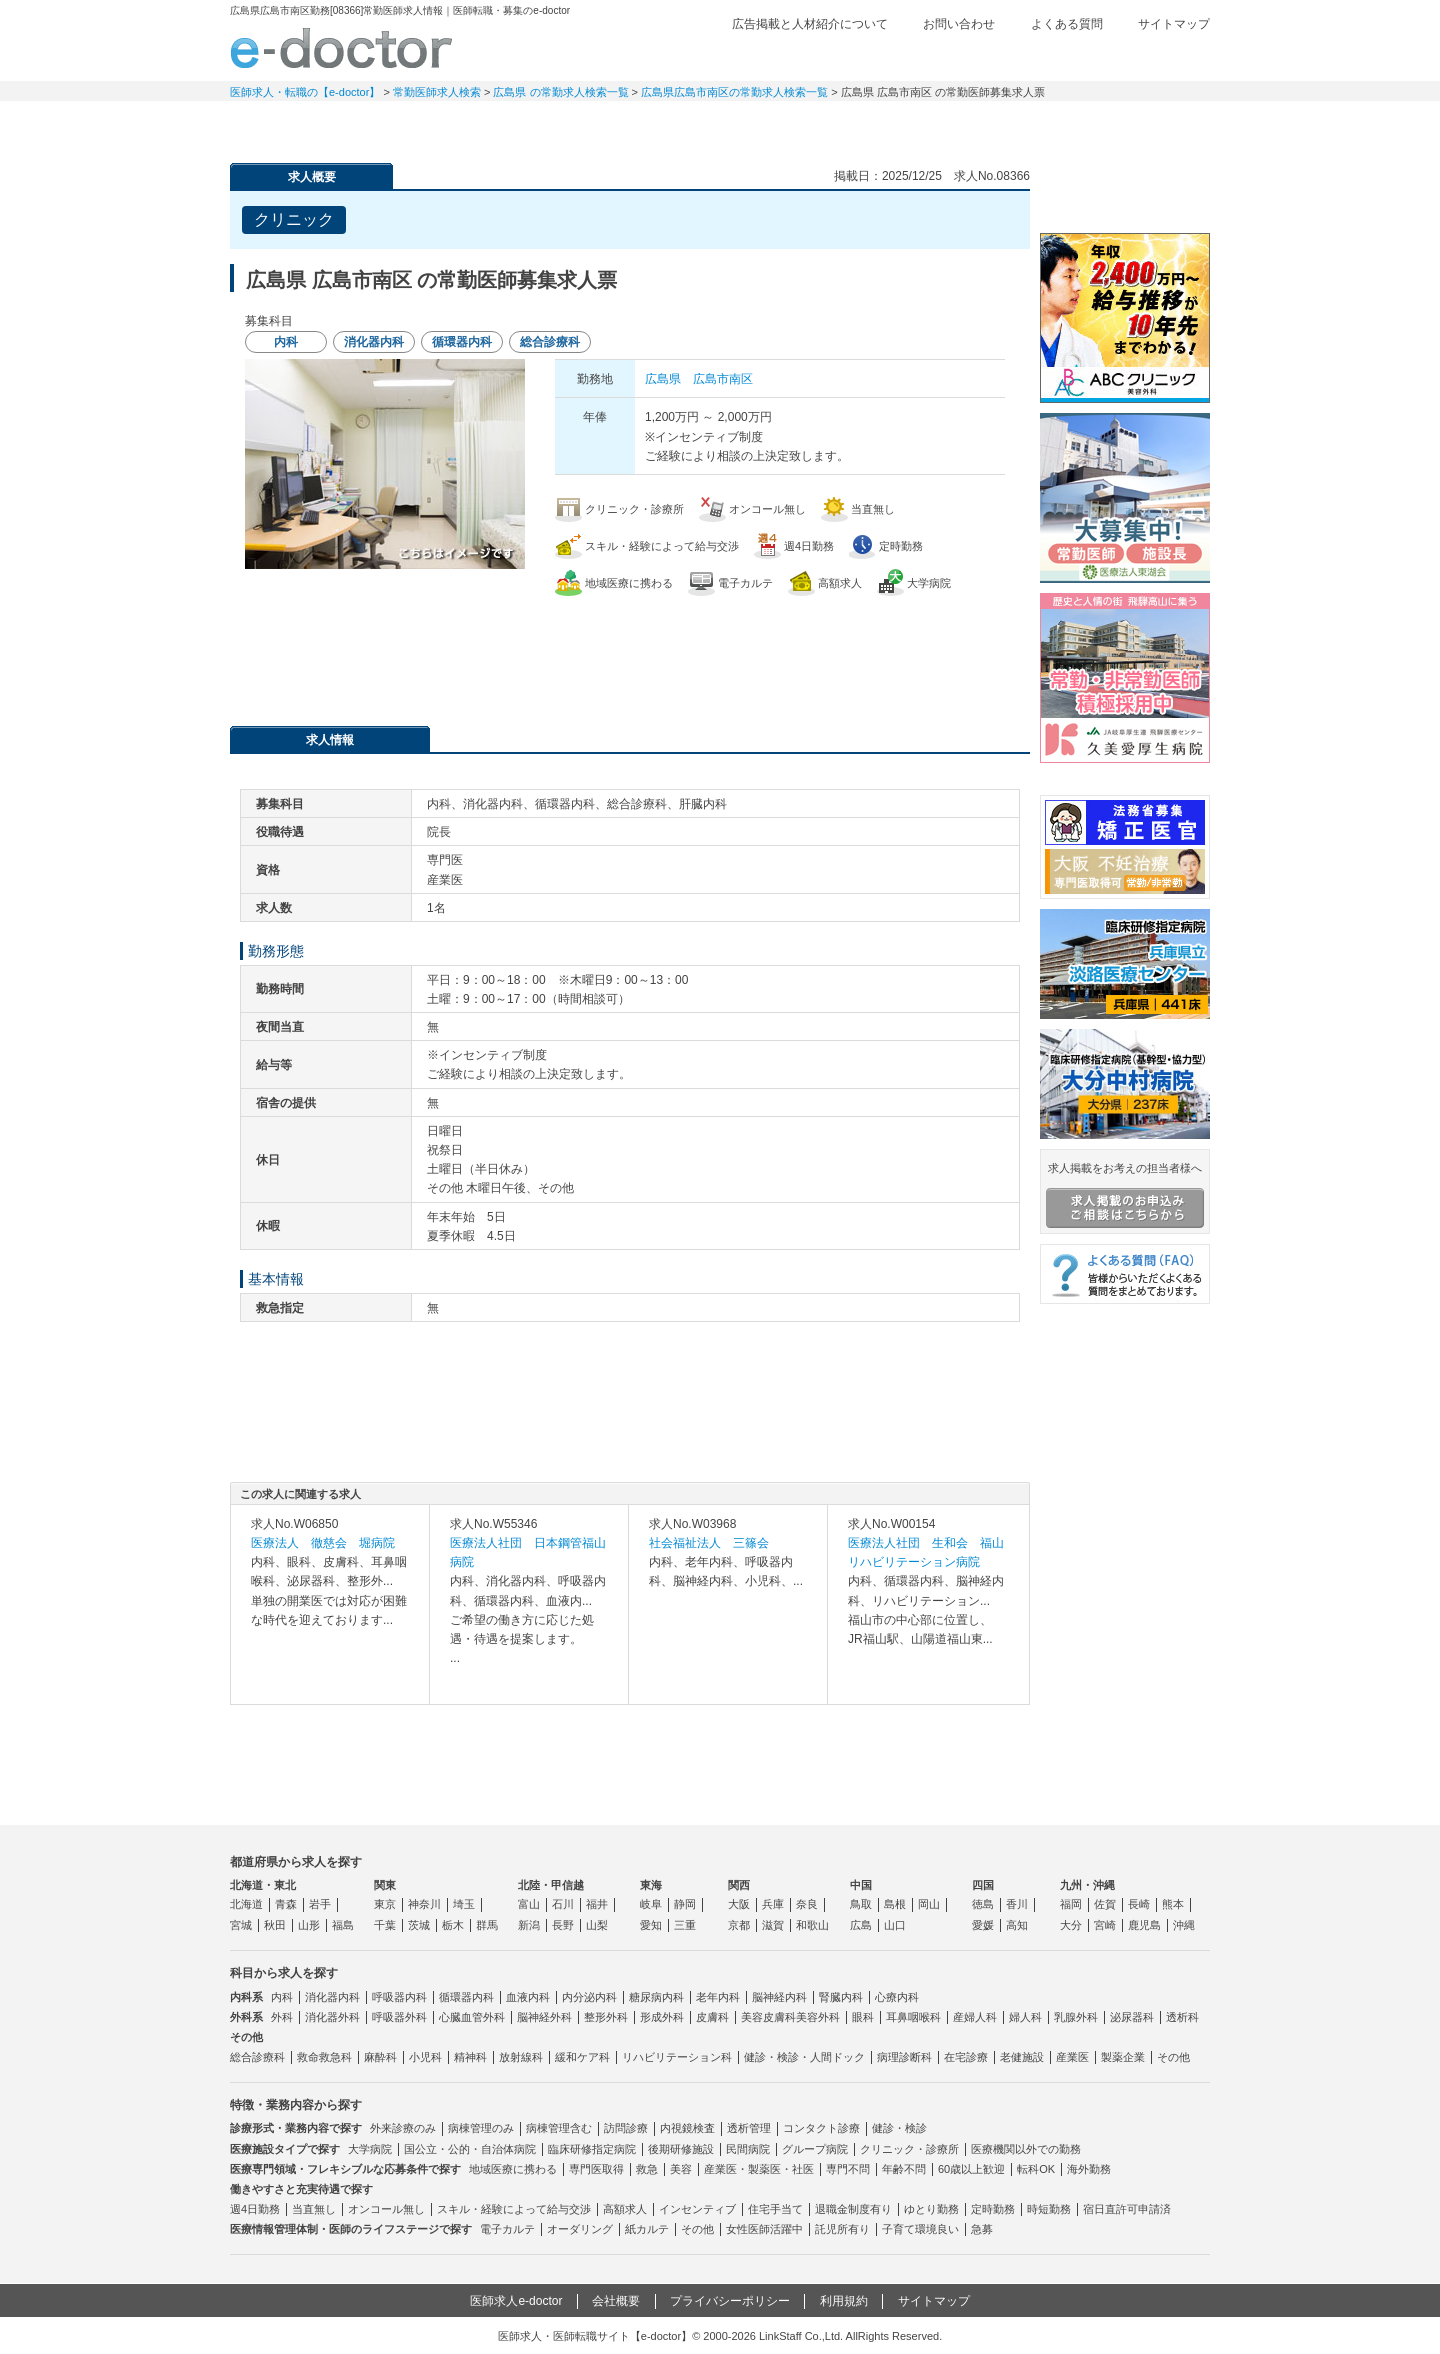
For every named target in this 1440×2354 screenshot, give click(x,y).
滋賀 (773, 1925)
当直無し (314, 2209)
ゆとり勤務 (931, 2209)
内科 (282, 1997)
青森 (286, 1904)
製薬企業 (1123, 2057)
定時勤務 (993, 2209)
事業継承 (860, 125)
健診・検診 (899, 2128)
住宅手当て (775, 2209)
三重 (685, 1925)
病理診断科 (904, 2057)
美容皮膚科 (768, 2017)
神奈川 (424, 1904)
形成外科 (662, 2017)
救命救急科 (324, 2057)
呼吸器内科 (399, 1997)
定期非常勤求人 (440, 125)
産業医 (1072, 2057)
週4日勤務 (255, 2209)
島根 (895, 1904)
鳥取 (861, 1904)
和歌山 (812, 1925)
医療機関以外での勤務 (1026, 2149)
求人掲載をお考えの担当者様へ (1125, 1195)
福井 (597, 1904)
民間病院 (748, 2149)
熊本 (1173, 1904)
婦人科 (1025, 2017)
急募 (982, 2229)
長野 (563, 1925)
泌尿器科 (1132, 2017)
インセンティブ (697, 2209)
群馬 (487, 1925)
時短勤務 (1049, 2209)
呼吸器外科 (399, 2017)
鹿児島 (1144, 1925)
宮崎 (1105, 1925)
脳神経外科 (544, 2017)
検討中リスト (1055, 57)
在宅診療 (966, 2057)
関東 (385, 1885)
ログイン (1170, 57)
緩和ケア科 (582, 2057)
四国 (983, 1885)
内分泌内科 (589, 1997)
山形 (309, 1925)
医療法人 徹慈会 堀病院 (323, 1543)
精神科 (470, 2057)
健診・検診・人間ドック (804, 2057)
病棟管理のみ (481, 2128)
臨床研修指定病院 (592, 2149)
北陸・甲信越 (551, 1885)
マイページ (1140, 125)
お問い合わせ (959, 24)
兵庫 (773, 1904)
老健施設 (1022, 2057)
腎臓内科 (841, 1997)
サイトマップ (1174, 24)
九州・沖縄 (1087, 1885)
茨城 (419, 1925)
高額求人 (625, 2209)
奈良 (807, 1904)
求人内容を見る (330, 1684)
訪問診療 (626, 2128)
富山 (529, 1904)
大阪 (739, 1904)
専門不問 (848, 2169)
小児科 (425, 2057)
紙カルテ (647, 2229)
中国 (861, 1885)
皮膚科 (712, 2017)
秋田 (275, 1925)
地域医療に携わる (513, 2169)
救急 (647, 2169)
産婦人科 (975, 2017)
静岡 (685, 1904)
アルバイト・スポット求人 (580, 125)
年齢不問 (904, 2169)
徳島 (983, 1904)
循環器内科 (466, 1997)
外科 (282, 2017)
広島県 (663, 379)
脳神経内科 (779, 1997)
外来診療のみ (403, 2128)
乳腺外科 (1076, 2017)
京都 (739, 1925)
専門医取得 (596, 2169)
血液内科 (528, 1997)
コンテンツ (1000, 125)
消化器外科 (332, 2017)
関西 (739, 1885)
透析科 (1182, 2017)
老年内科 (718, 1997)
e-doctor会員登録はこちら (1125, 193)
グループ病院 (815, 2149)
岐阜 (651, 1904)
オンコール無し (386, 2209)
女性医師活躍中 (764, 2229)
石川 (563, 1904)
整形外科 (606, 2017)
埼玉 (464, 1904)
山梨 (597, 1925)
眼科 (863, 2017)
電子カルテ (507, 2229)
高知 (1017, 1925)
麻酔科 (380, 2057)
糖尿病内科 (656, 1997)
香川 (1017, 1904)
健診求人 (720, 125)
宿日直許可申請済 (1127, 2209)
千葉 (385, 1925)
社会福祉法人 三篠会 (709, 1543)
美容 (681, 2169)
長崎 (1139, 1904)
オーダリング (580, 2229)
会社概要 (616, 2301)
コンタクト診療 (821, 2128)
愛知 (651, 1925)
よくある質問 (1067, 24)
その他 (1173, 2057)
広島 (861, 1925)
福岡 (1071, 1904)
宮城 (241, 1925)
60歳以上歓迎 (971, 2169)
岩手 (320, 1904)
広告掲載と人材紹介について (810, 24)
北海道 (246, 1904)
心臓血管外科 (472, 2017)
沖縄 (1184, 1925)
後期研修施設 (681, 2149)
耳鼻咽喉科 (913, 2017)
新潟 (529, 1925)
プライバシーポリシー (730, 2301)
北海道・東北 (263, 1885)
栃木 (453, 1925)
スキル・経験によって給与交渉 (514, 2209)
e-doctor (341, 48)
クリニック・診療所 (909, 2149)
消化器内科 (332, 1997)
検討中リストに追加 (945, 214)
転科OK (1036, 2169)
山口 (895, 1925)
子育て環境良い (920, 2229)
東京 (385, 1904)
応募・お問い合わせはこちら (630, 651)
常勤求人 (300, 125)
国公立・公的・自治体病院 (470, 2149)
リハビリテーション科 (677, 2057)
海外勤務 (1089, 2169)
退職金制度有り (853, 2209)
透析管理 (749, 2128)
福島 (343, 1925)
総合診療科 (257, 2057)
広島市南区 (723, 379)
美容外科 (818, 2017)
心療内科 (897, 1997)
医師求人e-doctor (516, 2301)
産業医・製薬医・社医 (759, 2169)
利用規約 (844, 2301)
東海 (651, 1885)
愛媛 (983, 1925)
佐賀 (1105, 1904)
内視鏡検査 (687, 2128)
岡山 (929, 1904)
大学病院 (370, 2149)
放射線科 (521, 2057)
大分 (1071, 1925)
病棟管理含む (559, 2128)
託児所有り (842, 2229)
